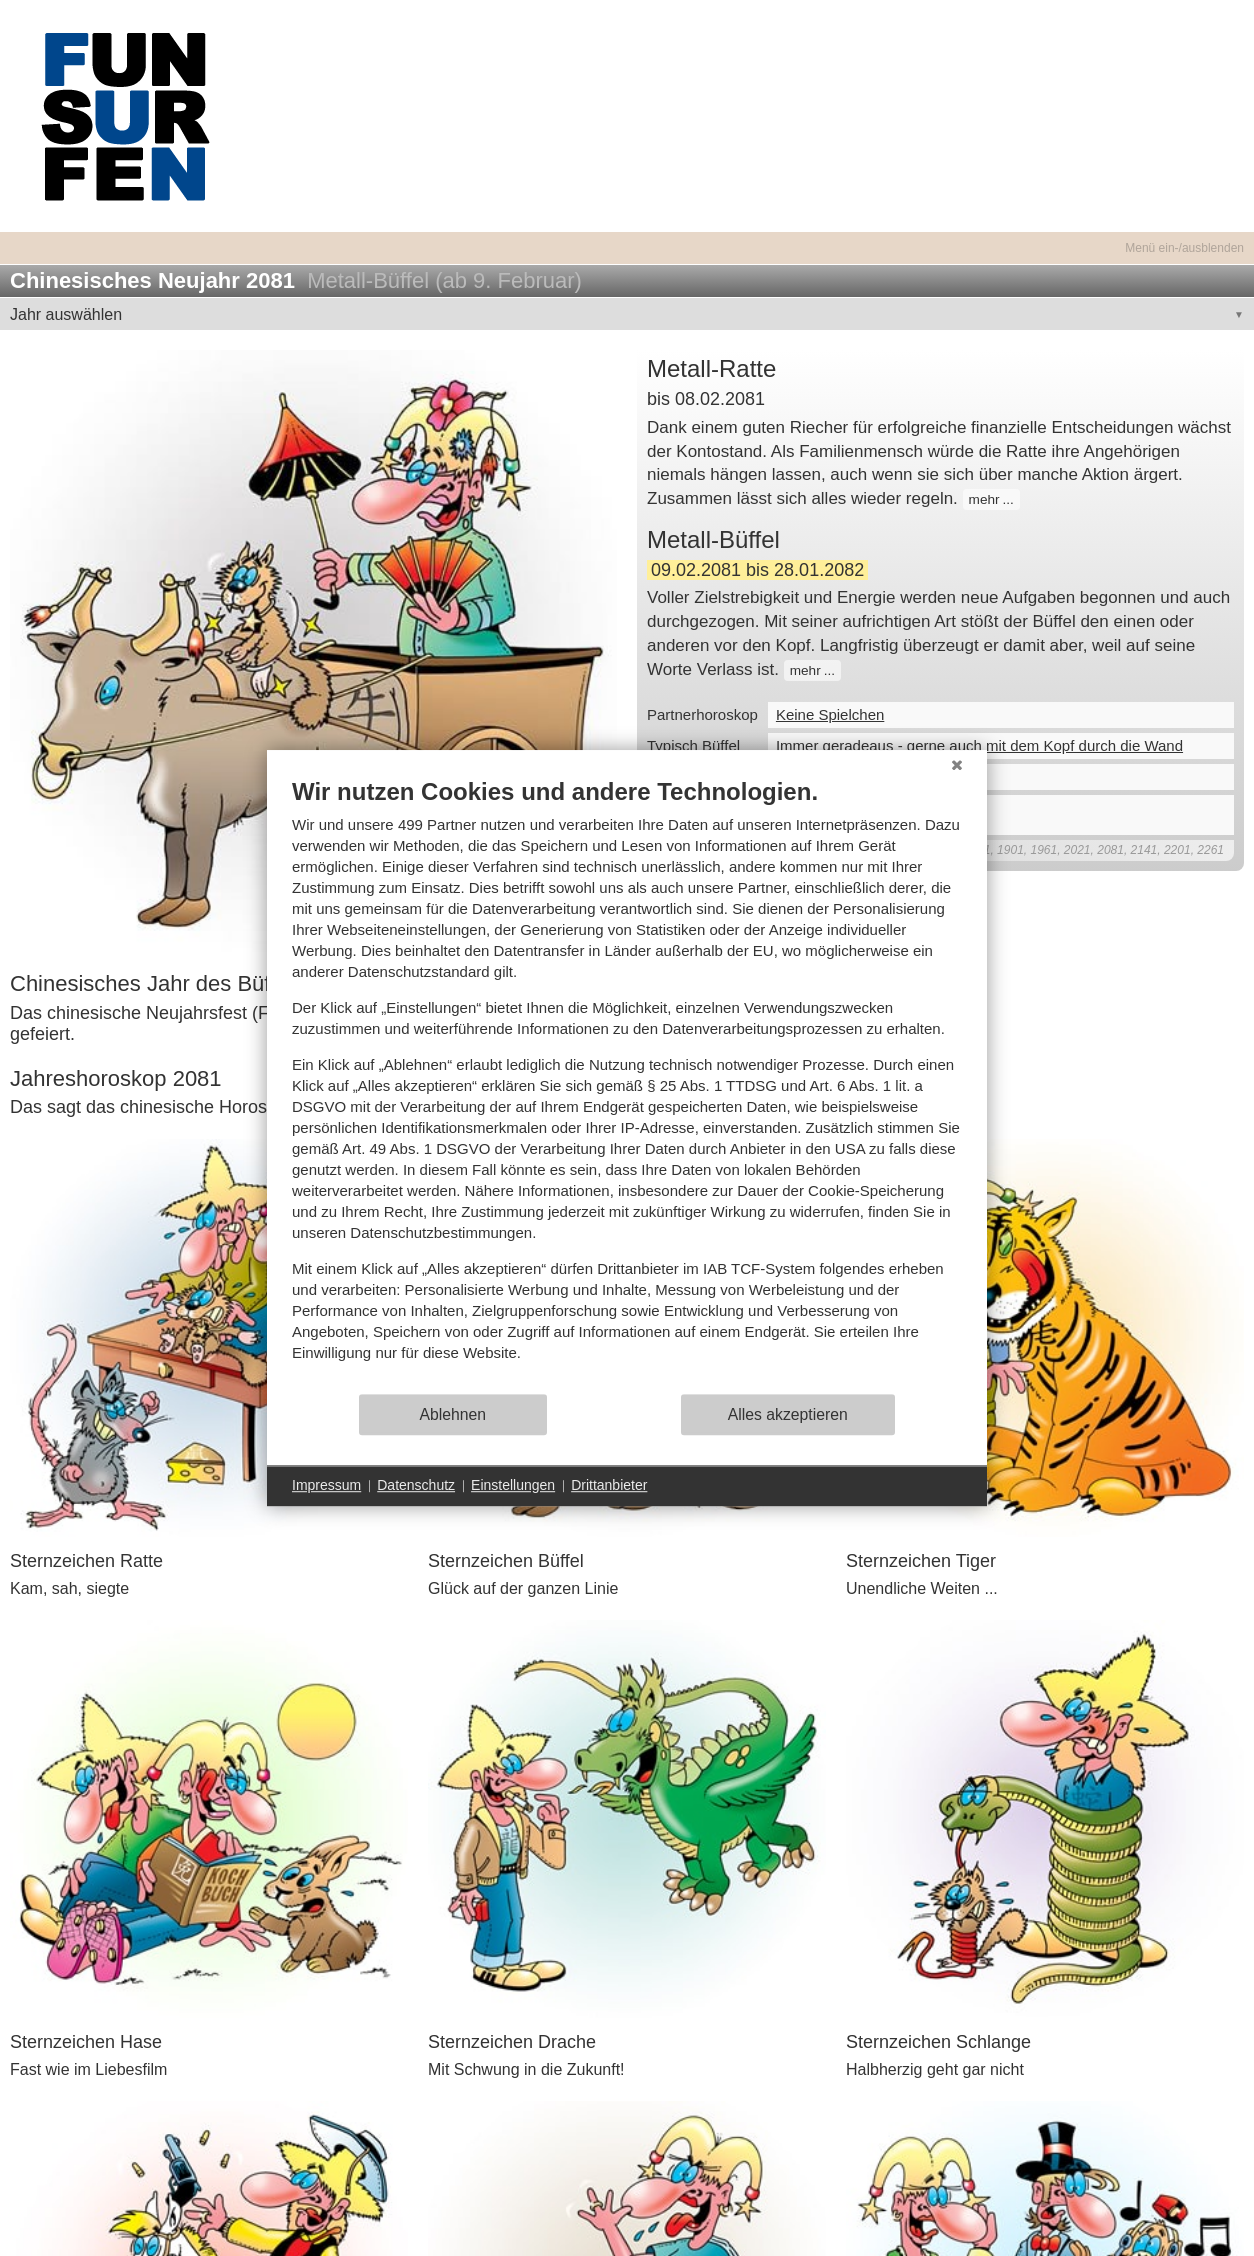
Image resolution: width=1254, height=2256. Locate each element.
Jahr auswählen (66, 314)
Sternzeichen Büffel (506, 1561)
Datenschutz (416, 1485)
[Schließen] (957, 765)
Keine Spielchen (830, 714)
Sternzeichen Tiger (921, 1561)
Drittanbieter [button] (609, 1485)
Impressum (326, 1485)
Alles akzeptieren (788, 1414)
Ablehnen (453, 1414)
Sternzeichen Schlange (938, 2042)
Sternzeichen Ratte (86, 1561)
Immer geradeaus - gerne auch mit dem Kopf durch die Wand (979, 745)
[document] (627, 1084)
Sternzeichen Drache (512, 2042)
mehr (984, 499)
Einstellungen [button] (513, 1485)
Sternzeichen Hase (86, 2042)
